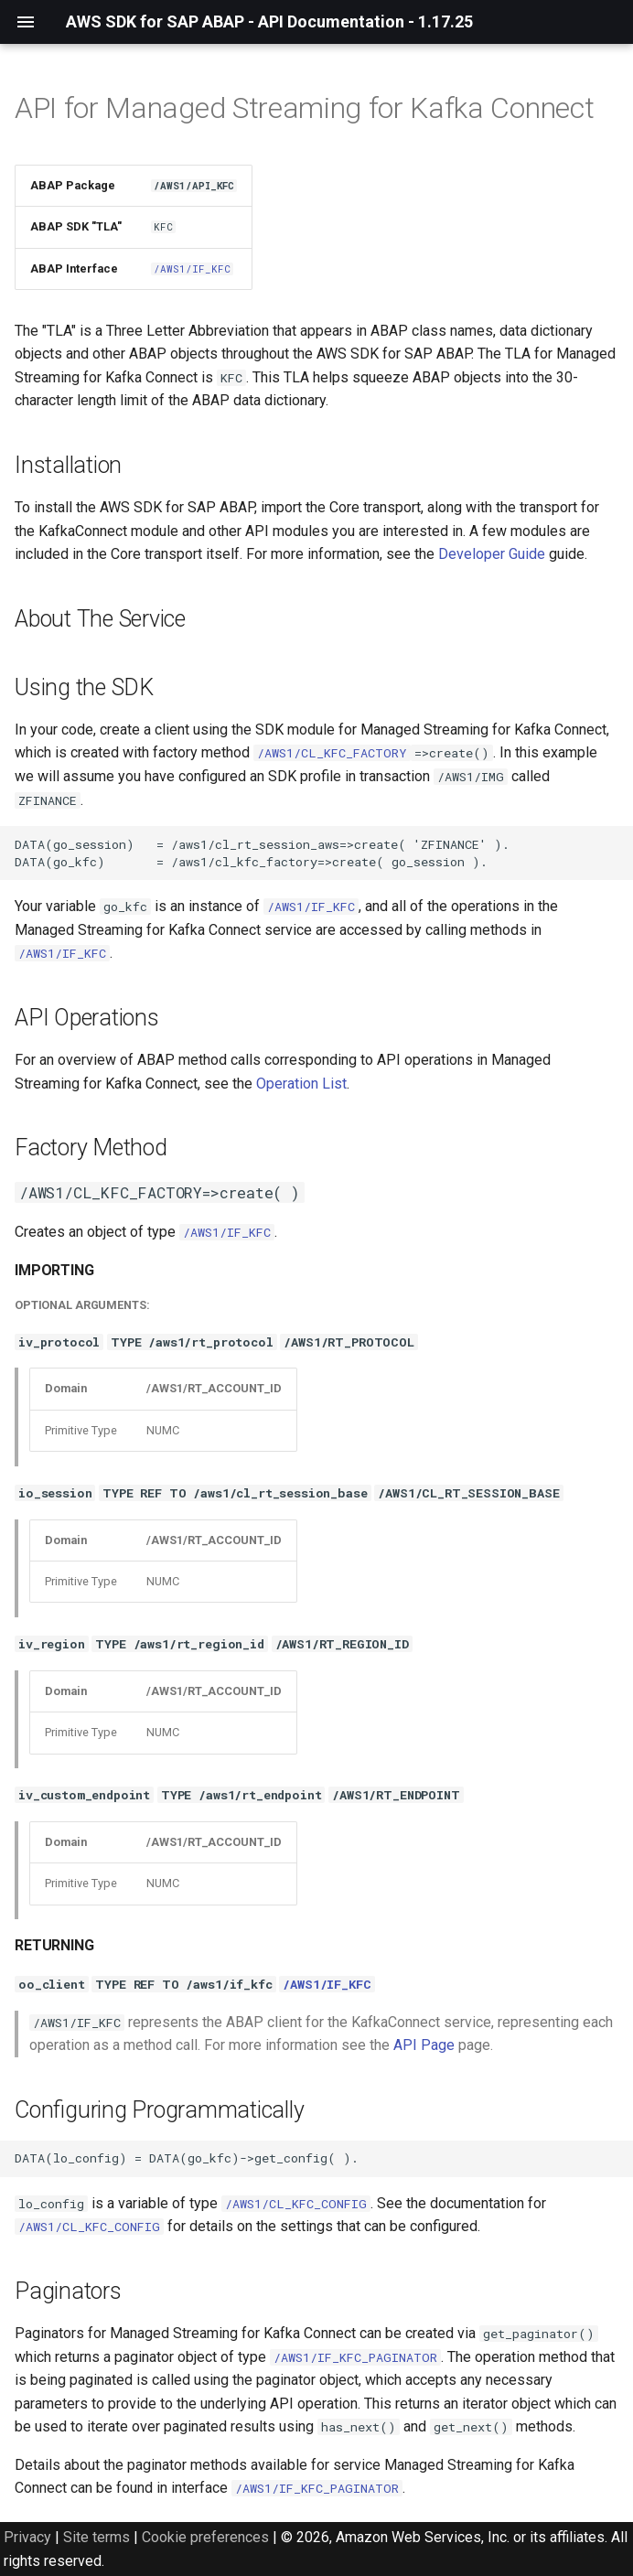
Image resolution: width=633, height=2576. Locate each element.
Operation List (301, 1083)
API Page (424, 2045)
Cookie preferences (205, 2537)
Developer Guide (491, 554)
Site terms (96, 2537)
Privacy (27, 2537)
